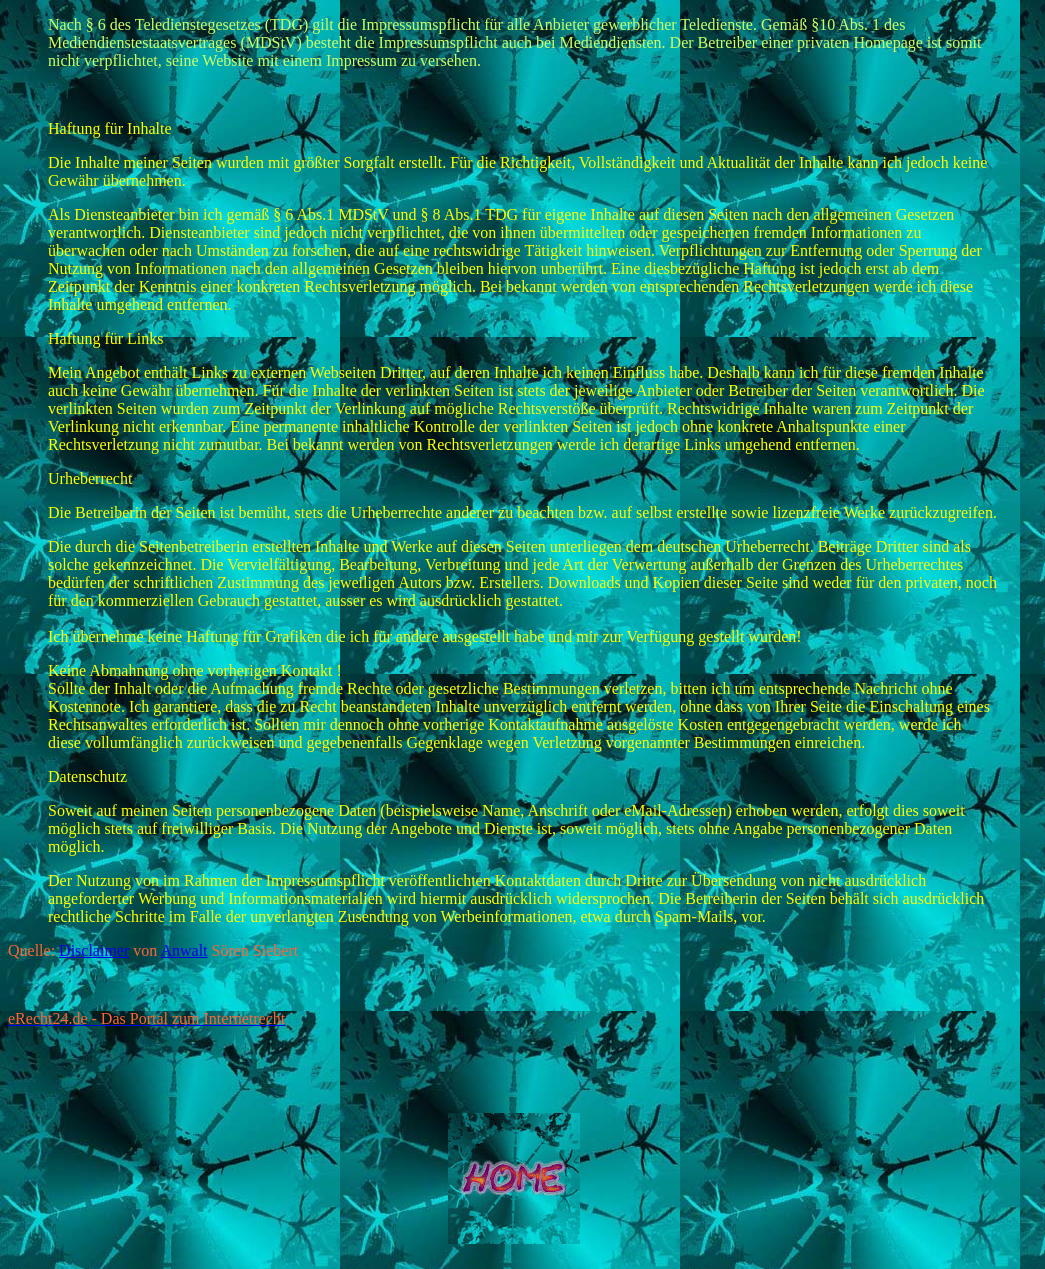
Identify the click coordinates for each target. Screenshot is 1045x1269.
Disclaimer (94, 950)
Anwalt (183, 950)
